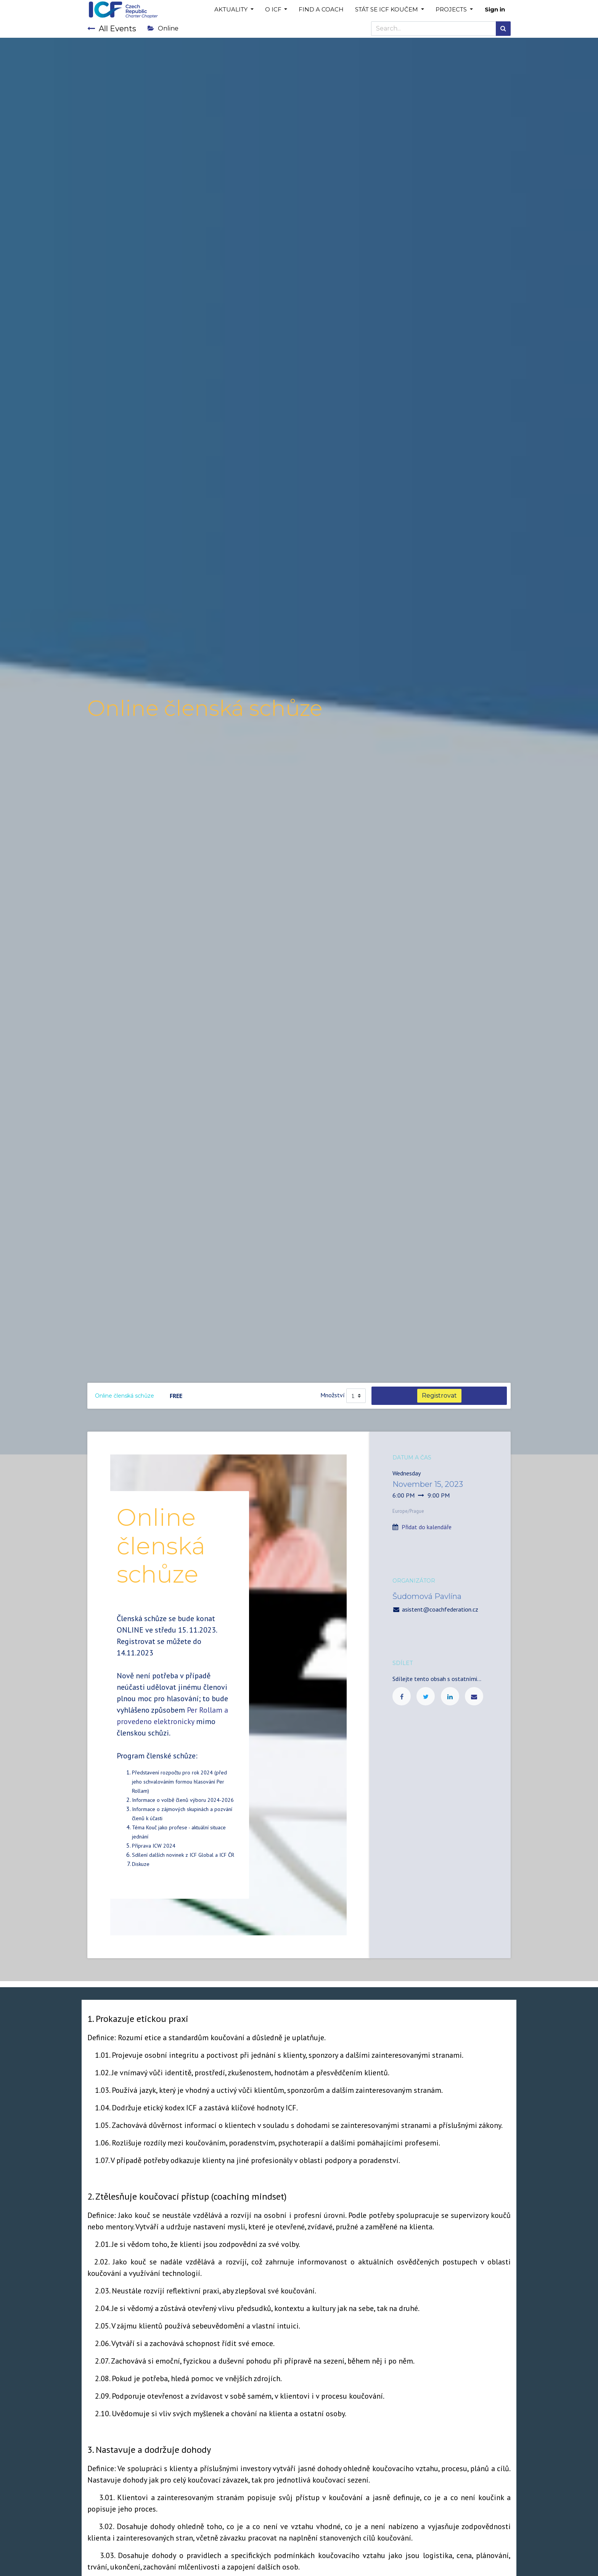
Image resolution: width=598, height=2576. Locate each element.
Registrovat (439, 1395)
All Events (111, 28)
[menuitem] (321, 10)
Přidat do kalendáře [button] (427, 1527)
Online (163, 28)
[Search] (503, 28)
